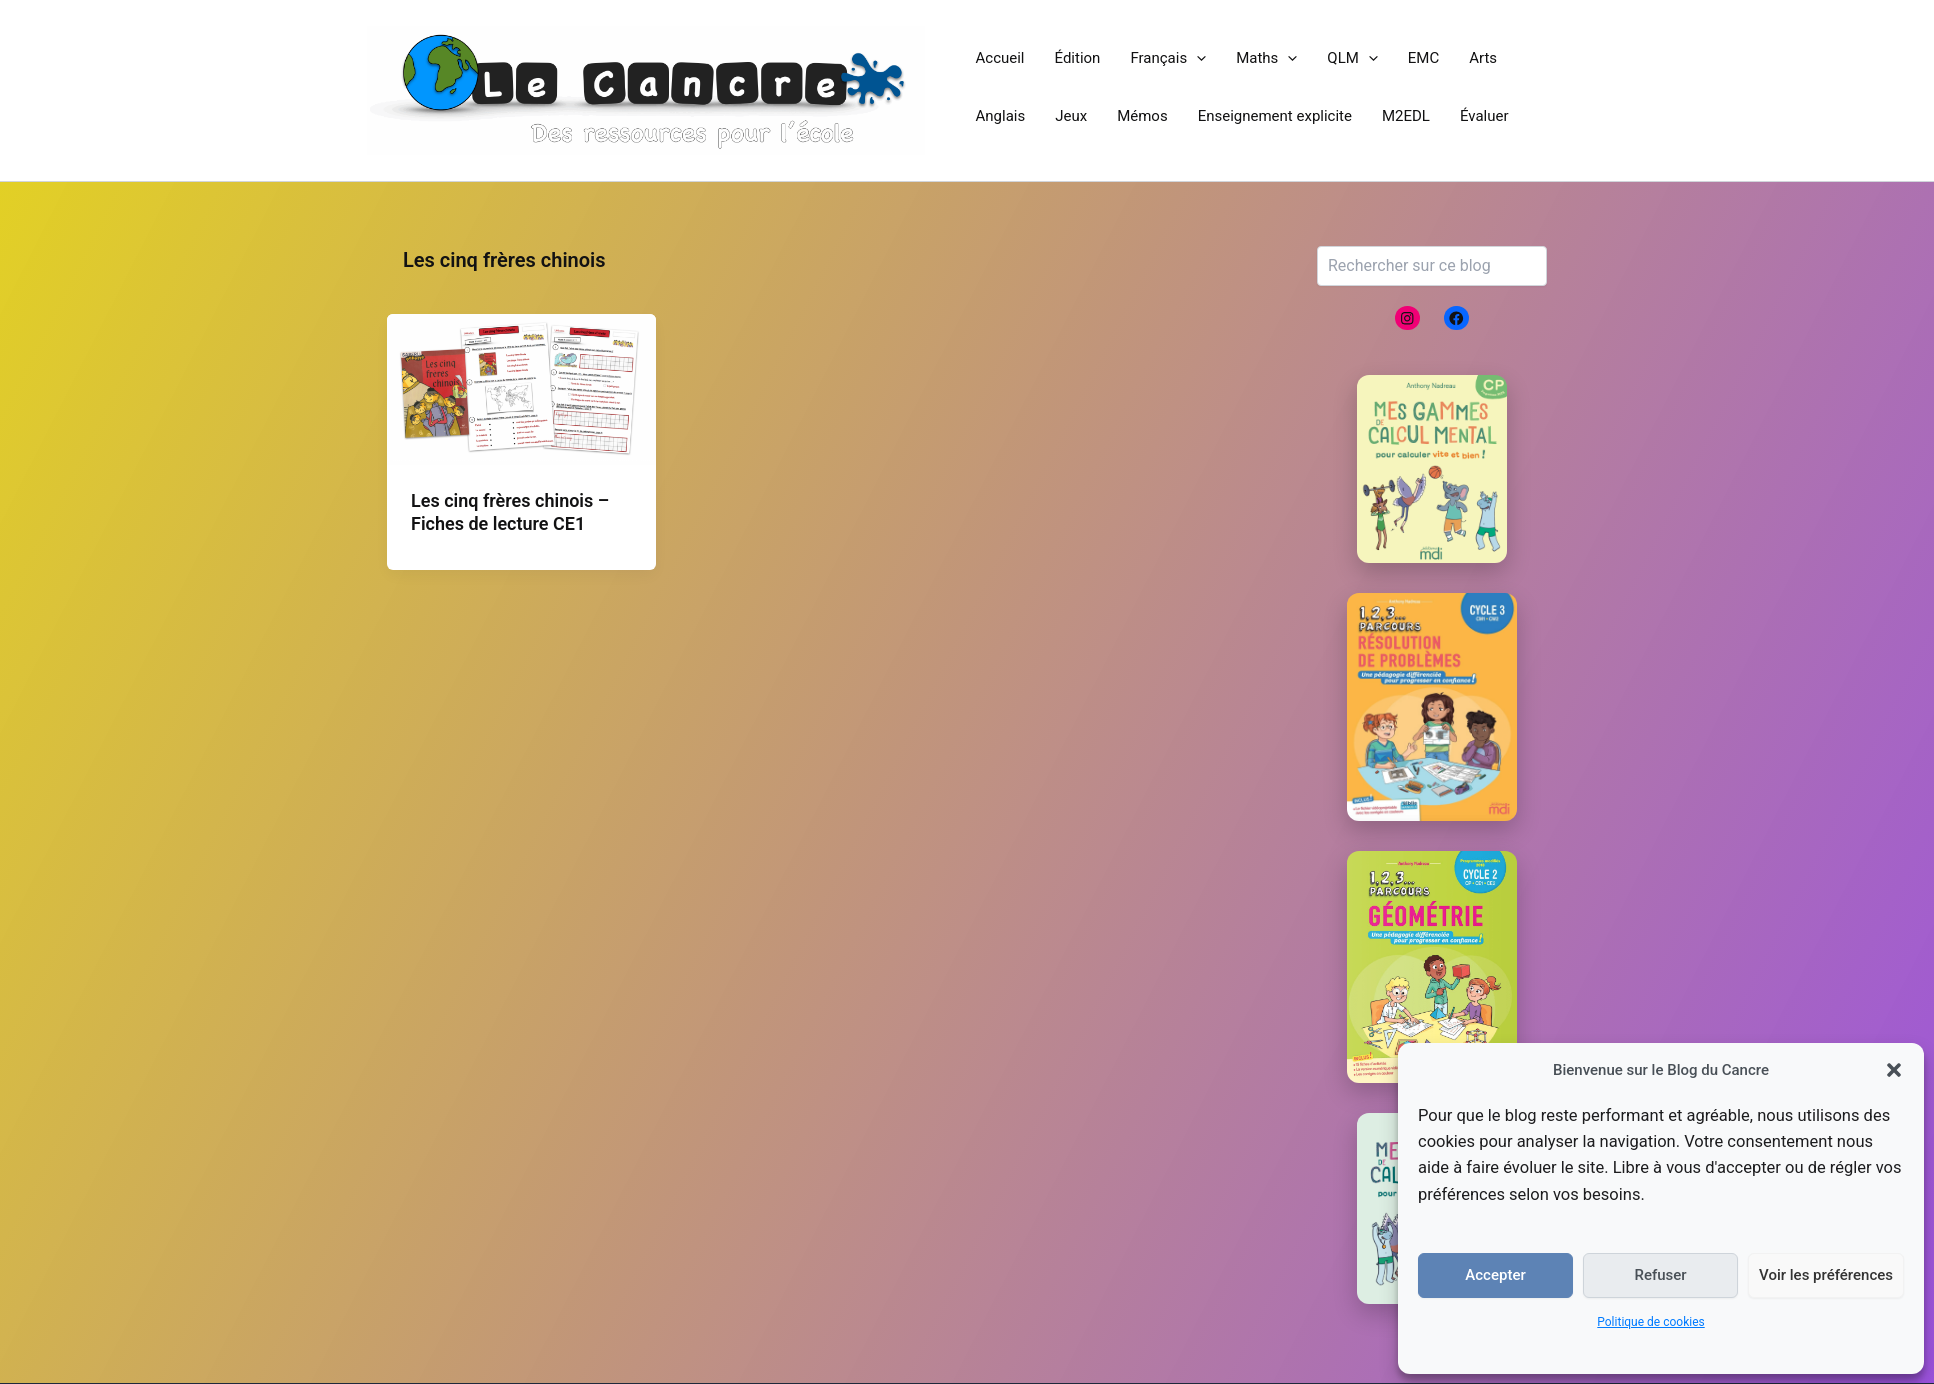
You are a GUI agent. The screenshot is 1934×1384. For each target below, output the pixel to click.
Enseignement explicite (1275, 116)
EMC (1423, 58)
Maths (1266, 58)
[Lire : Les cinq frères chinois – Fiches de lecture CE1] (521, 387)
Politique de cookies (1650, 1322)
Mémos (1142, 116)
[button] (1894, 1070)
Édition (1078, 58)
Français (1168, 58)
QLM (1352, 58)
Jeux (1071, 116)
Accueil (1000, 58)
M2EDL (1406, 116)
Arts (1483, 58)
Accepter (1495, 1275)
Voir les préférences (1826, 1275)
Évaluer (1484, 116)
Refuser (1660, 1275)
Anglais (1001, 116)
